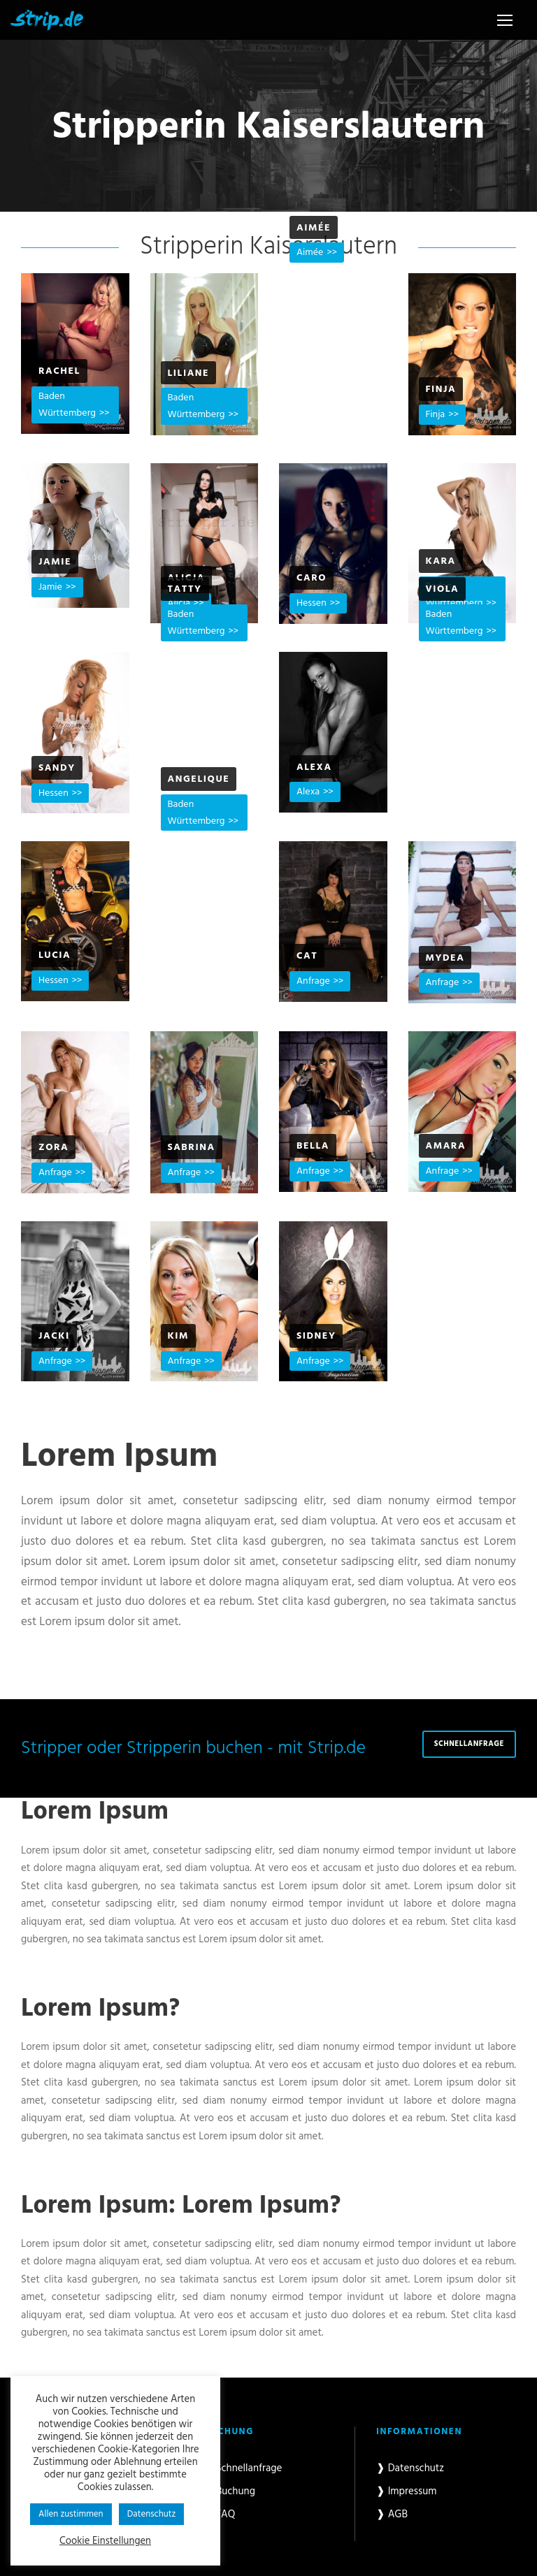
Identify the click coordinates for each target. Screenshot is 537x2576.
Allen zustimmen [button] (70, 2514)
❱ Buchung (229, 2491)
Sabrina (191, 1148)
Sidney (316, 1336)
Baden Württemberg (67, 404)
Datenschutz (151, 2514)
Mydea (445, 958)
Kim (178, 1336)
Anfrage (313, 981)
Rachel (59, 371)
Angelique (199, 779)
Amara (446, 1146)
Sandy (57, 768)
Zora (53, 1148)
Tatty (185, 589)
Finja (441, 389)
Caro (311, 578)
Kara (441, 561)
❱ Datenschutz (410, 2468)
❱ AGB (392, 2514)
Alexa (314, 767)
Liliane (189, 373)
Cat (306, 956)
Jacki (54, 1336)
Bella (312, 1146)
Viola (442, 589)
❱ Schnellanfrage (243, 2468)
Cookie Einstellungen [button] (105, 2541)
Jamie (54, 562)
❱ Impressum (406, 2491)
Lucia (54, 955)
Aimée (313, 228)
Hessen (311, 603)
